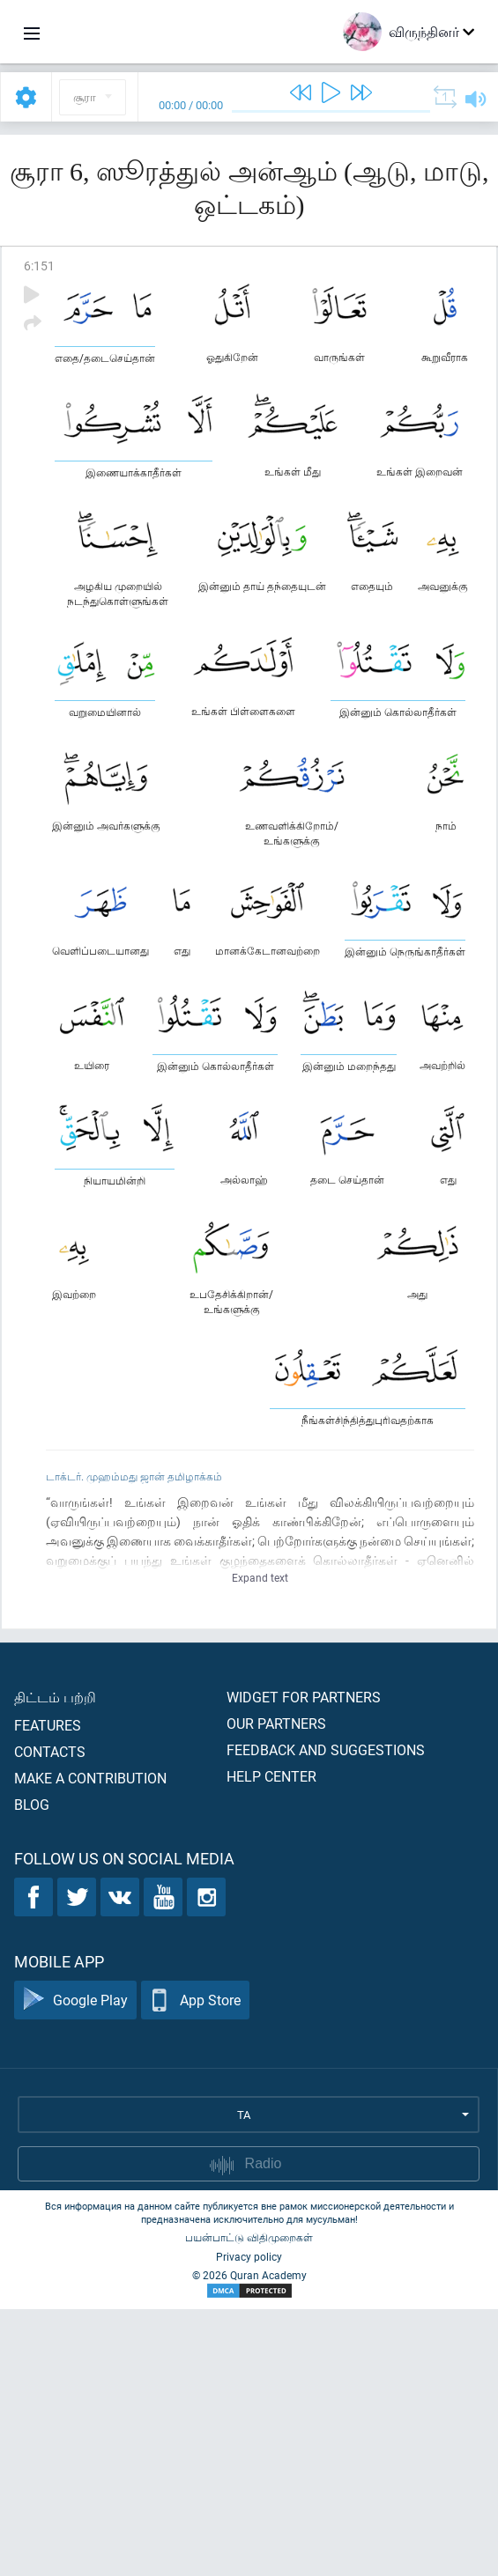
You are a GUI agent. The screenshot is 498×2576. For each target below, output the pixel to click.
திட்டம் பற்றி (55, 1963)
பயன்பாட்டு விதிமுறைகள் (249, 2504)
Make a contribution (90, 2044)
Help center (271, 2042)
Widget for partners (304, 1963)
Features (47, 1991)
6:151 (39, 265)
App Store (195, 2267)
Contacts (49, 2018)
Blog (31, 2071)
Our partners (276, 1990)
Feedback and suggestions (326, 2016)
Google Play (75, 2267)
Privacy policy (249, 2523)
